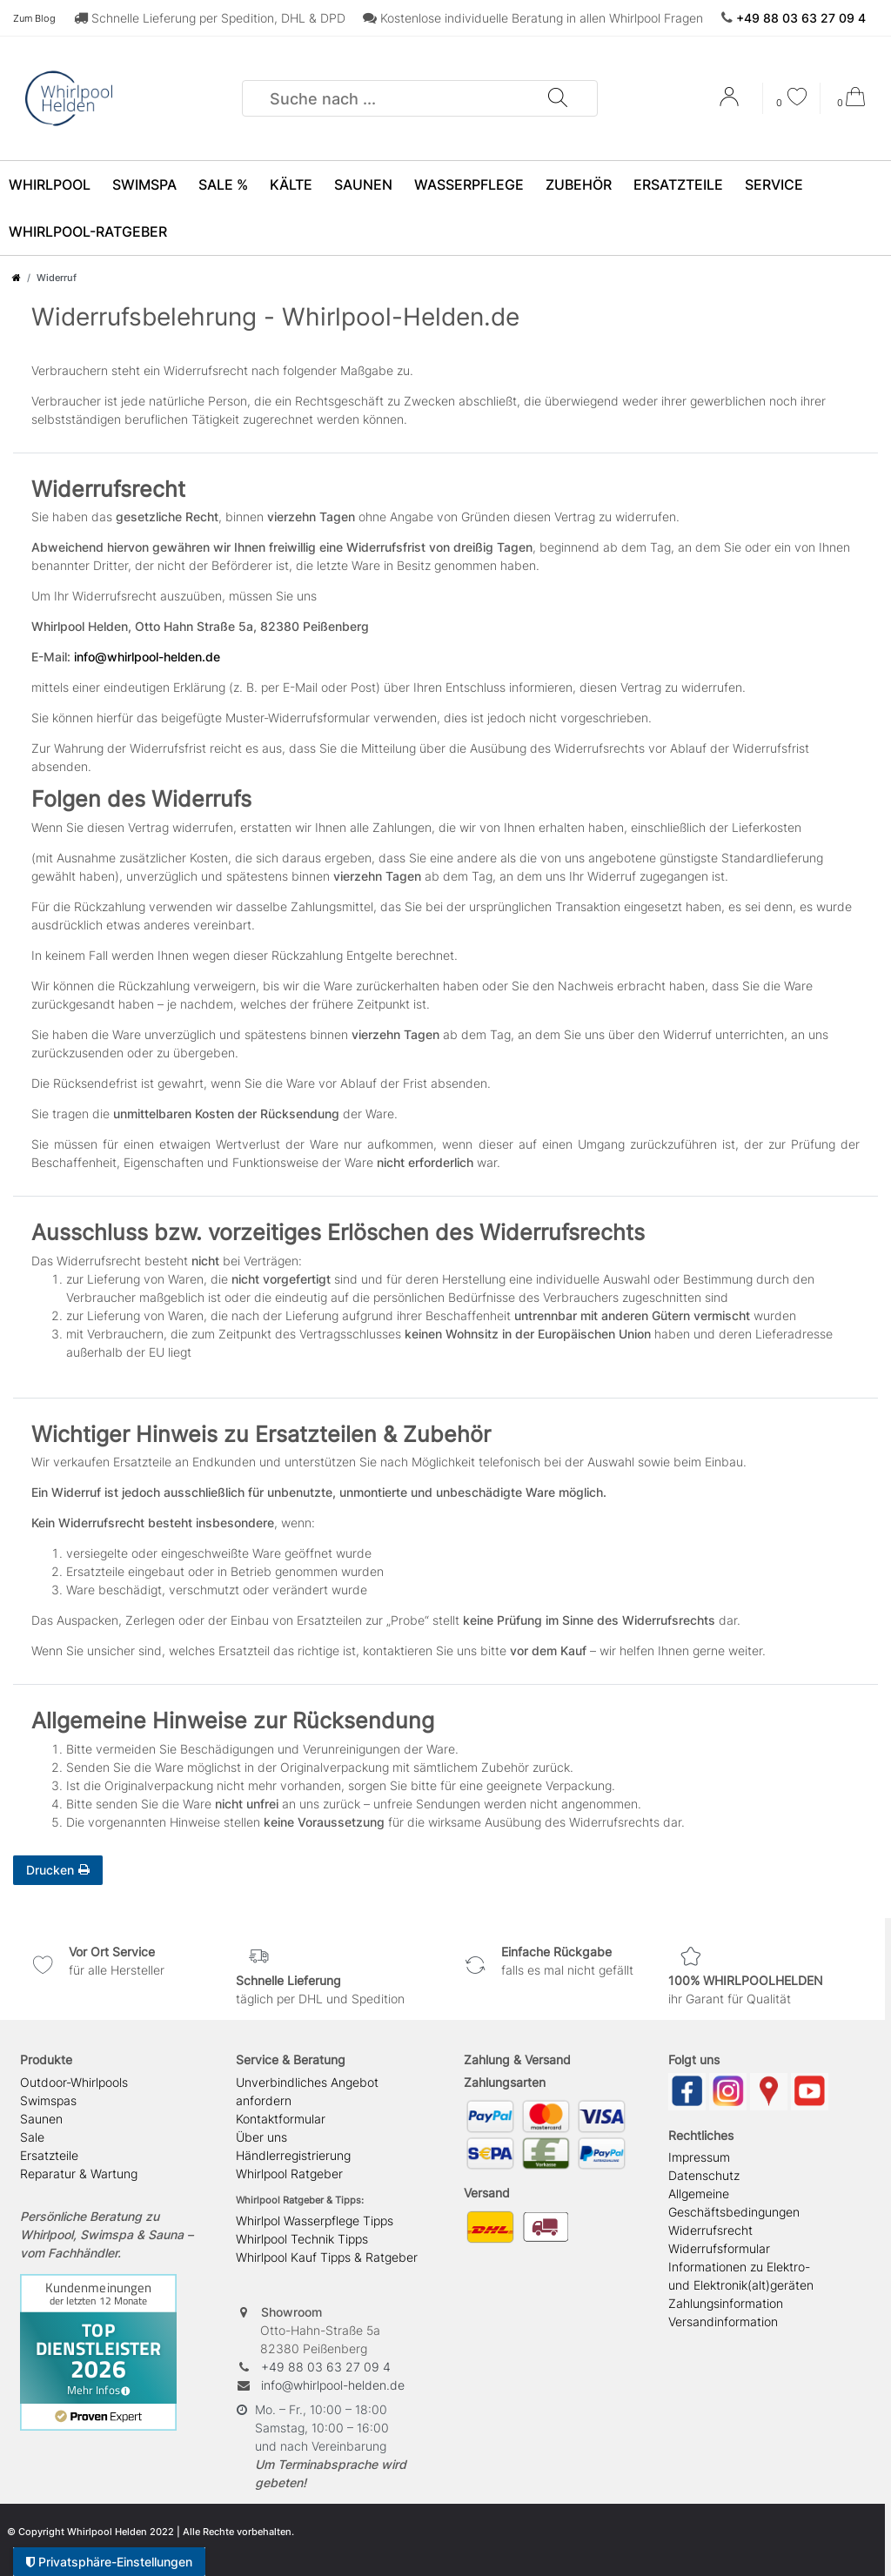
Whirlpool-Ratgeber (88, 231)
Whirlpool (49, 184)
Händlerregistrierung (293, 2155)
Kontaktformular (280, 2118)
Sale (32, 2137)
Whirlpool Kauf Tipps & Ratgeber (327, 2257)
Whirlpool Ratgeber (289, 2173)
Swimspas (48, 2100)
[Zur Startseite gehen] (16, 278)
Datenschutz (704, 2175)
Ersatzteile (678, 184)
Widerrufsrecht (710, 2230)
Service (774, 184)
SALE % (223, 184)
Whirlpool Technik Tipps (302, 2238)
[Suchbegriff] (395, 98)
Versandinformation (723, 2321)
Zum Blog (34, 18)
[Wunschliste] (792, 99)
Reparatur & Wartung (78, 2173)
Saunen (363, 184)
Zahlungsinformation (725, 2303)
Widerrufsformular (719, 2248)
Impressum (699, 2157)
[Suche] (557, 98)
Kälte (291, 184)
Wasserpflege (469, 184)
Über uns (261, 2137)
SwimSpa (144, 184)
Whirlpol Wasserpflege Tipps (314, 2220)
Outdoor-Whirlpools (74, 2082)
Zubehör (579, 184)
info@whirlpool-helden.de (147, 656)
